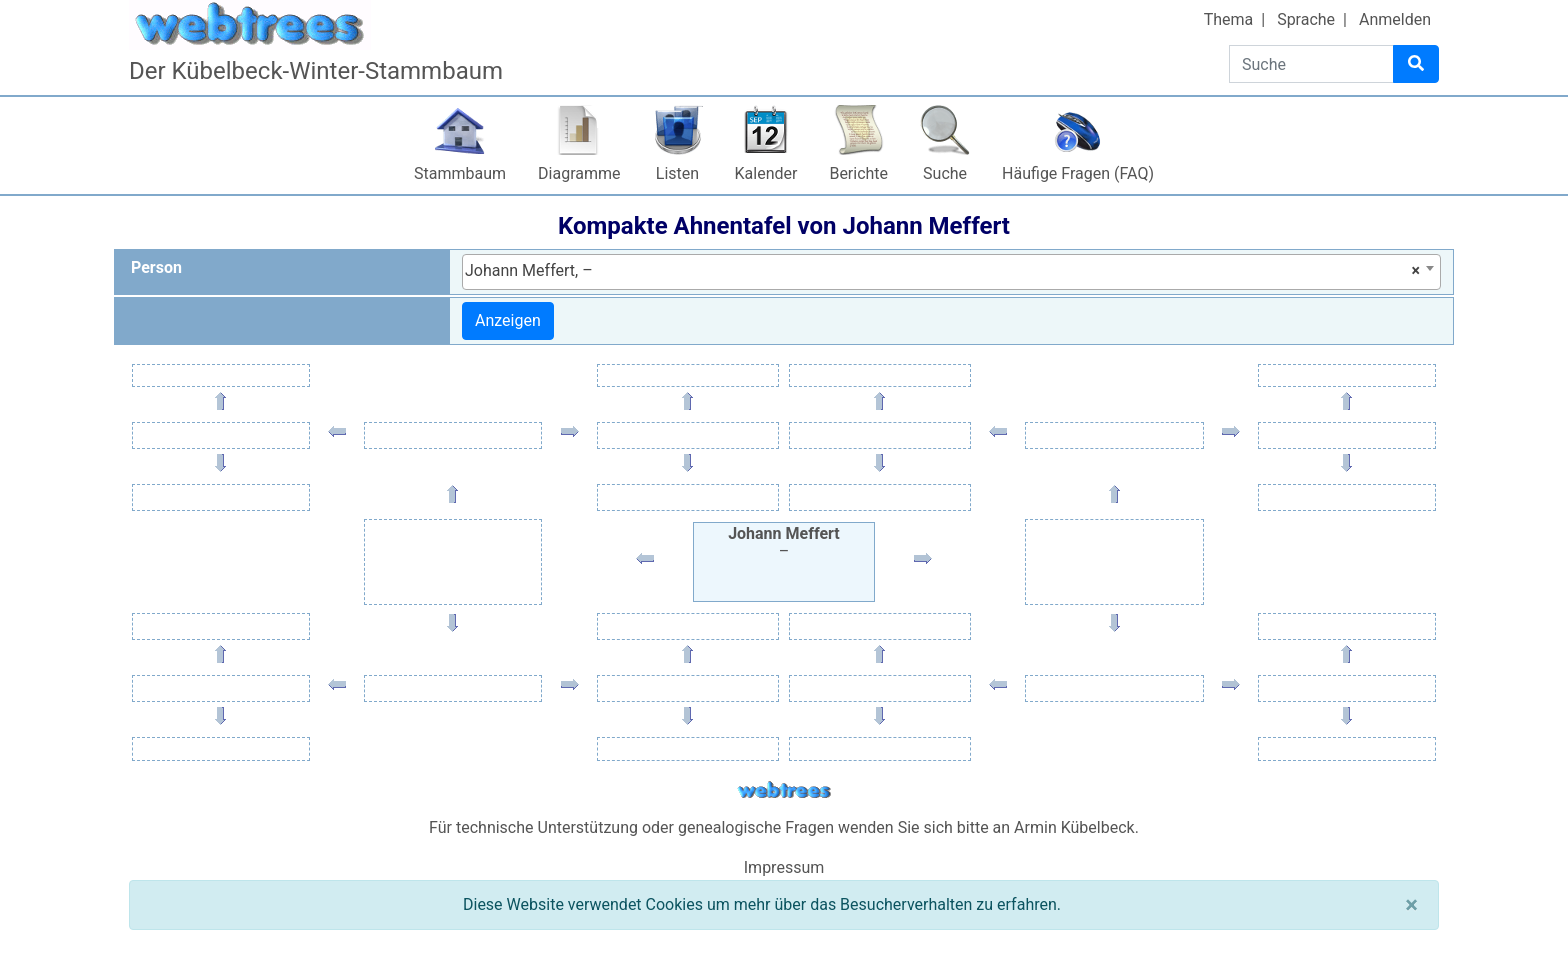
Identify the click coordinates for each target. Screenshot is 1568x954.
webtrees (784, 790)
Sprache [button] (1306, 19)
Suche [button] (945, 173)
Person (156, 267)
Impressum (784, 867)
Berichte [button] (858, 173)
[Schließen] (1411, 905)
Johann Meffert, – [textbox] (942, 271)
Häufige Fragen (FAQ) (1078, 173)
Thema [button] (1229, 19)
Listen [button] (677, 173)
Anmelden (1395, 19)
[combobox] (951, 272)
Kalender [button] (766, 173)
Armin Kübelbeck (1074, 827)
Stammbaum (460, 173)
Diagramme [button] (579, 173)
